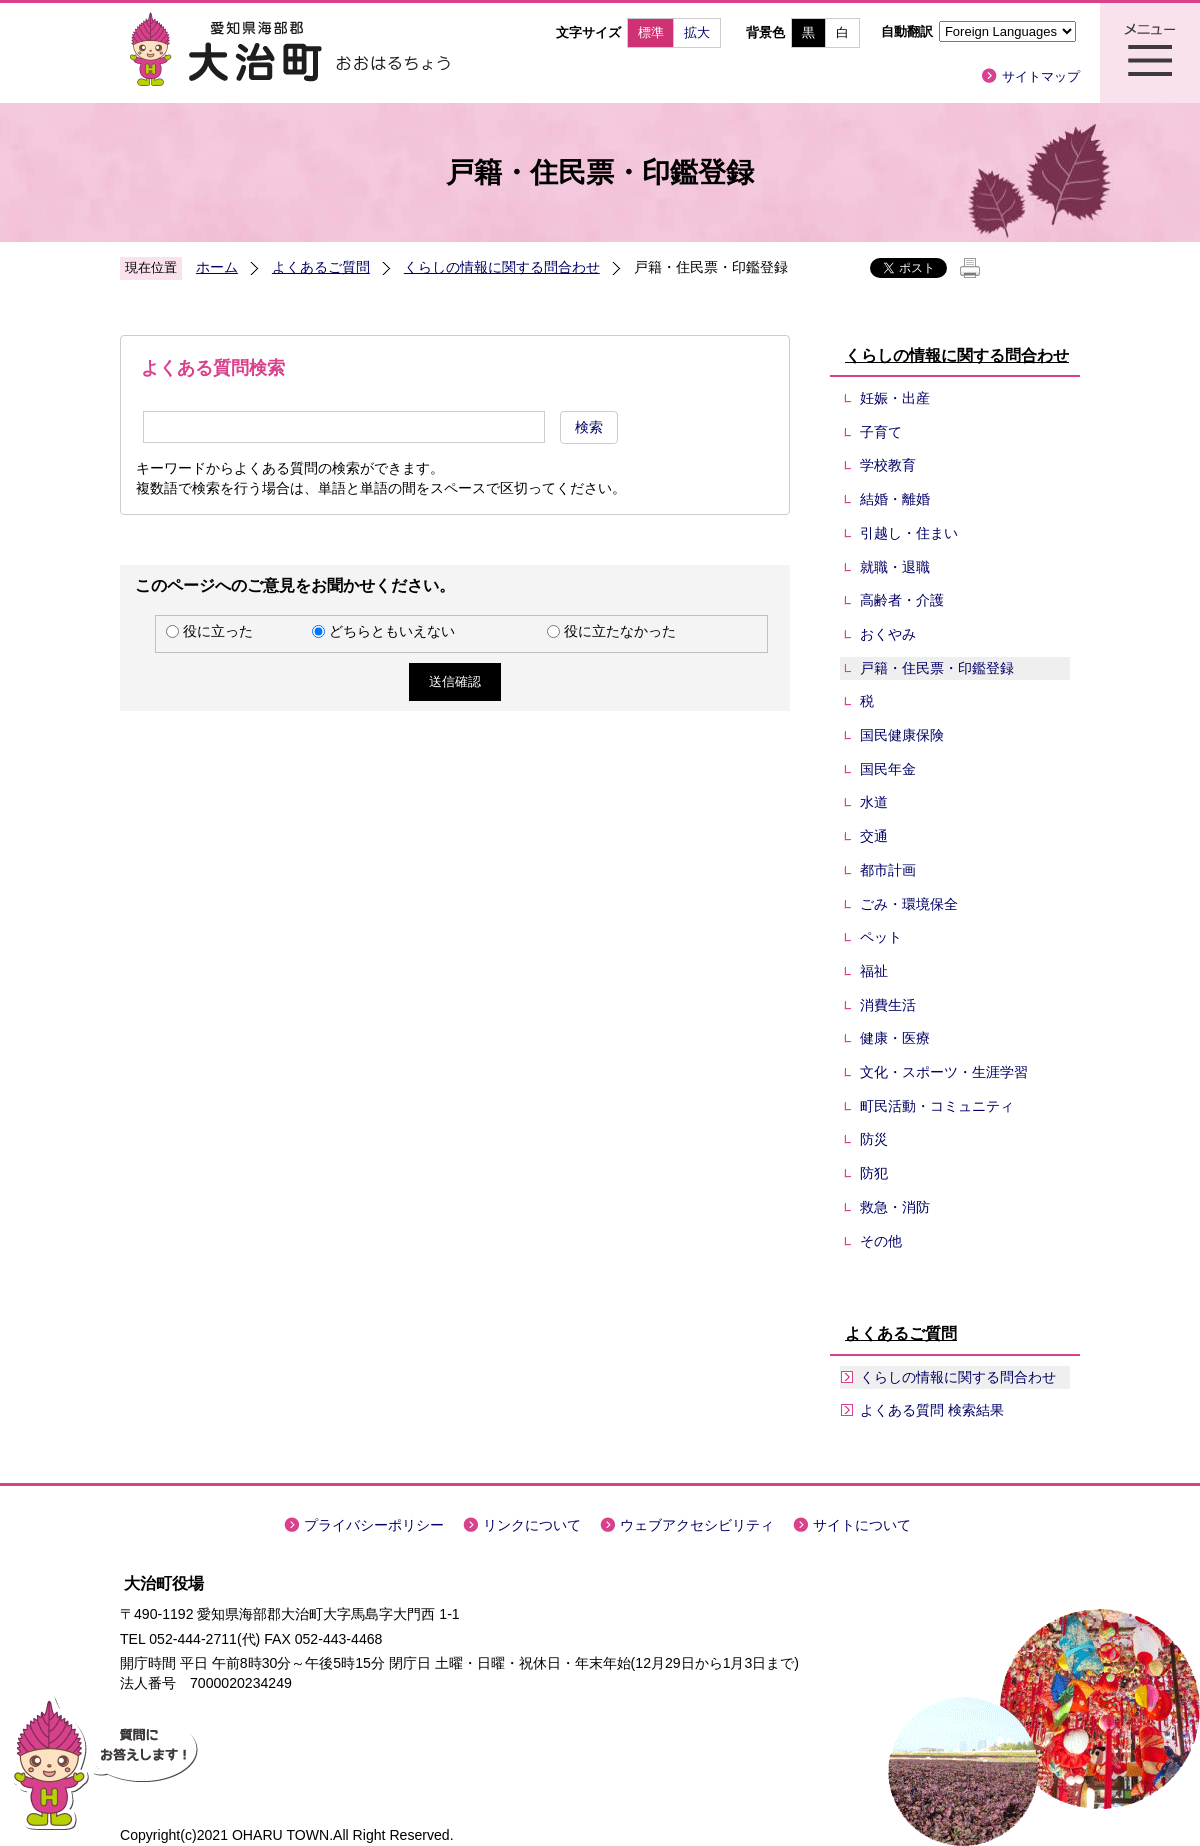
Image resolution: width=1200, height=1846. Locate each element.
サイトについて (862, 1525)
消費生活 (888, 1005)
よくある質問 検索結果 (932, 1410)
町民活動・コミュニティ (937, 1106)
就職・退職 (895, 567)
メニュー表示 (1150, 53)
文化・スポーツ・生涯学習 (944, 1072)
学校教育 (888, 465)
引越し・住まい (909, 533)
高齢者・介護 (902, 600)
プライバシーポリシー (374, 1525)
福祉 (874, 971)
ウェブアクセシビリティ (697, 1525)
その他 (881, 1241)
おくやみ (888, 634)
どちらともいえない (392, 631)
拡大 (697, 32)
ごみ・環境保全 (909, 904)
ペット (881, 937)
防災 (874, 1139)
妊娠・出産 (895, 398)
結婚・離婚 (895, 499)
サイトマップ (1041, 76)
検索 (589, 427)
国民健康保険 (902, 735)
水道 (874, 802)
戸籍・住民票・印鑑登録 (937, 668)
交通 (874, 836)
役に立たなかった (620, 631)
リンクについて (532, 1525)
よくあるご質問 (321, 267)
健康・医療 (895, 1038)
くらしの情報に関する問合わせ (502, 267)
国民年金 (888, 769)
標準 (651, 32)
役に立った (218, 631)
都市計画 (888, 870)
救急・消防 (895, 1207)
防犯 (874, 1173)
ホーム (217, 267)
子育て (881, 432)
